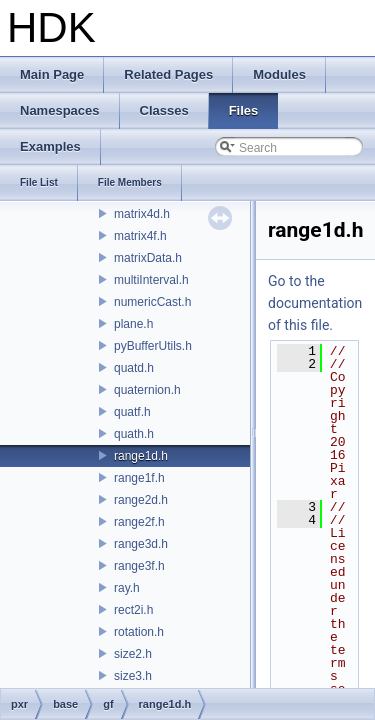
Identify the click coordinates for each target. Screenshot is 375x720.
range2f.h (139, 522)
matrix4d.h (142, 214)
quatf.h (132, 412)
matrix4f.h (140, 236)
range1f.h (139, 478)
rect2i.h (133, 610)
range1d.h (141, 456)
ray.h (127, 588)
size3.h (133, 676)
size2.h (133, 654)
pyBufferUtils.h (153, 346)
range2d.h (141, 500)
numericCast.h (152, 302)
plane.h (133, 324)
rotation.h (139, 632)
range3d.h (141, 544)
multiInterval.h (151, 280)
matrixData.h (148, 258)
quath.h (134, 434)
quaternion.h (147, 390)
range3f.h (139, 566)
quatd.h (134, 368)
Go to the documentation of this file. (315, 303)
